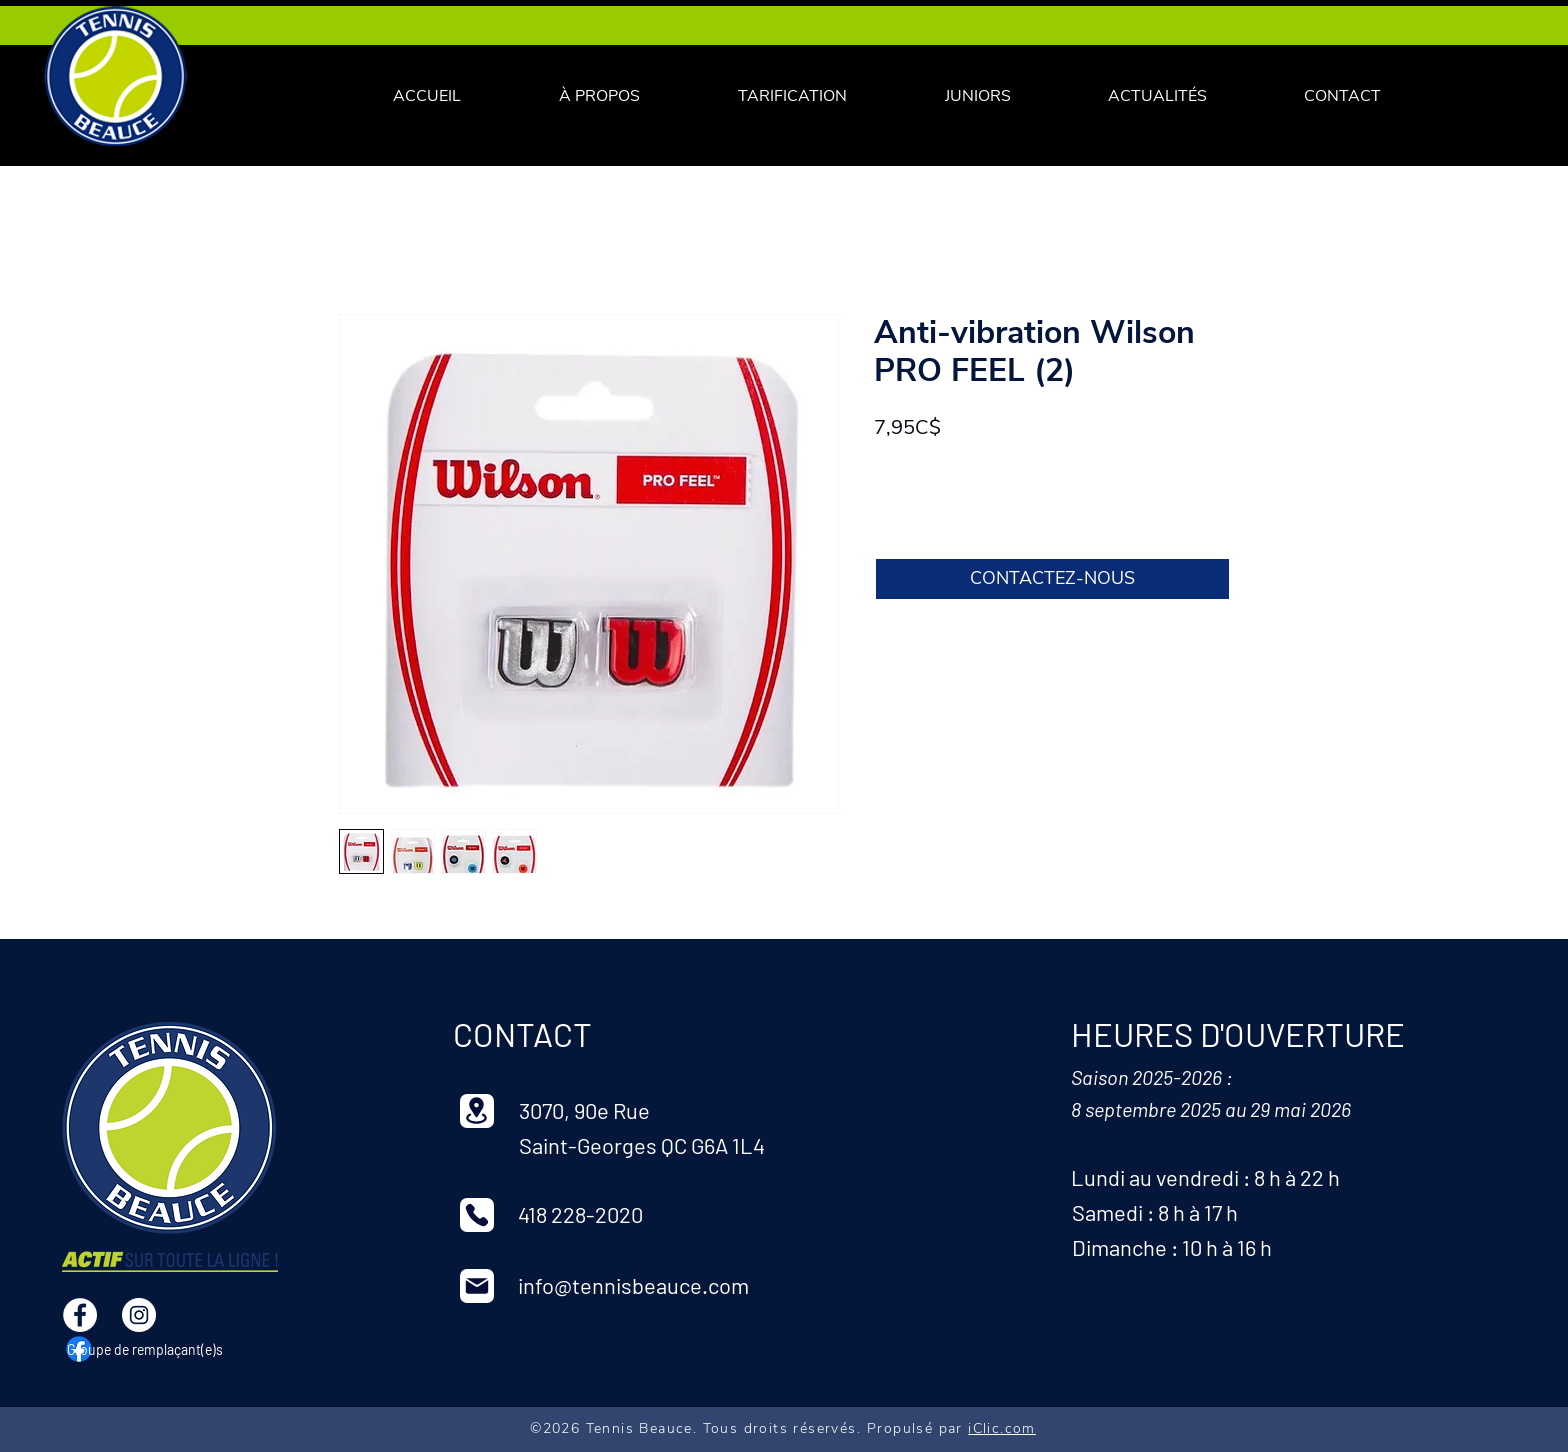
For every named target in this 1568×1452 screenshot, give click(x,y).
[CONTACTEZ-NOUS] (1052, 579)
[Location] (477, 1111)
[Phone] (477, 1215)
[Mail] (477, 1286)
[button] (792, 96)
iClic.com (1002, 1428)
